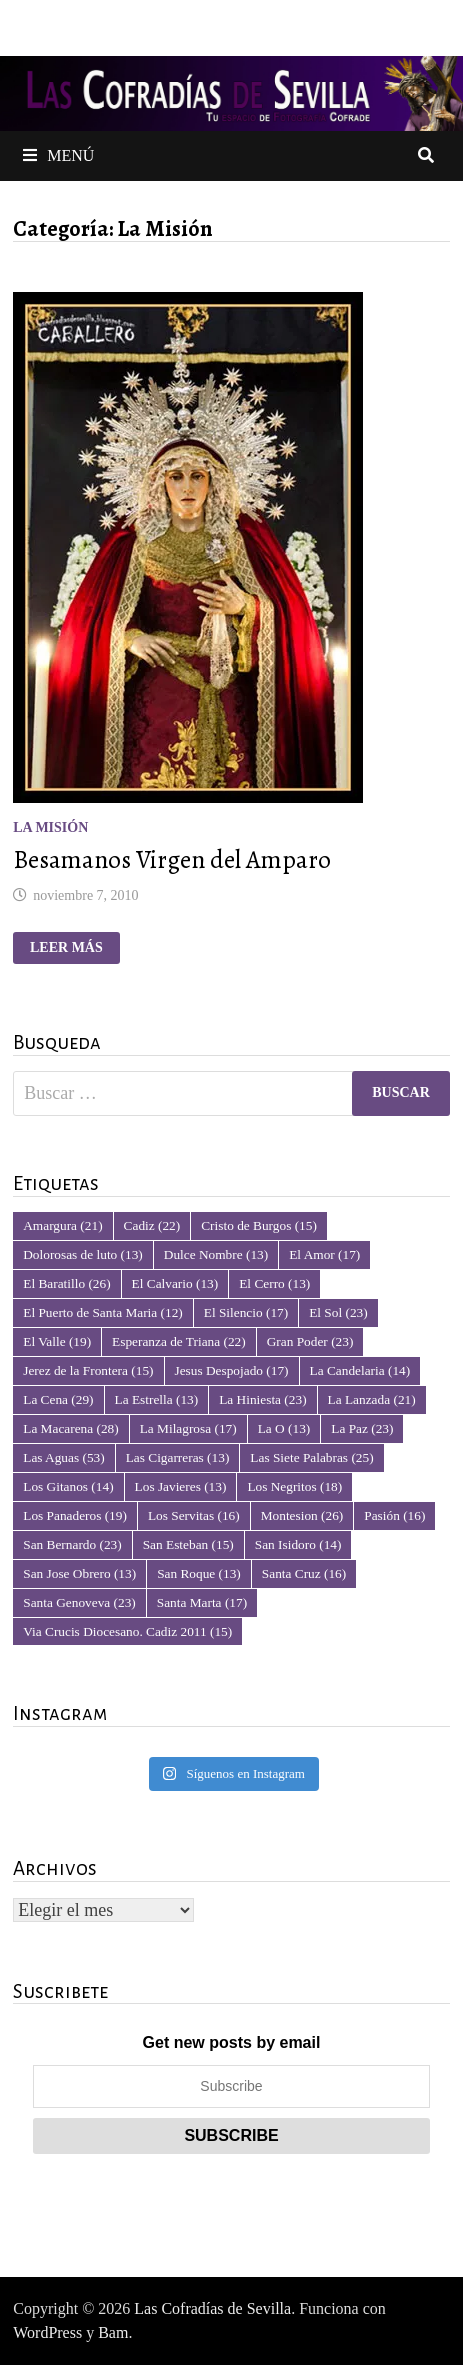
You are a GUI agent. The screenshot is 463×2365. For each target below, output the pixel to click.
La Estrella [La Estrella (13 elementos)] (157, 1399)
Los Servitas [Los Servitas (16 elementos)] (194, 1515)
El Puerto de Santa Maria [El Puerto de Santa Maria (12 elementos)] (103, 1312)
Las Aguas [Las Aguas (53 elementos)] (63, 1457)
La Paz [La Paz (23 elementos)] (362, 1428)
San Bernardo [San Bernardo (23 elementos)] (72, 1544)
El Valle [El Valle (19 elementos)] (57, 1341)
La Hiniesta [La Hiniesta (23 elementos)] (262, 1399)
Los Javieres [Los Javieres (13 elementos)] (181, 1486)
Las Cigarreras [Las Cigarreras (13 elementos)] (178, 1457)
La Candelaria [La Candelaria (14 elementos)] (360, 1370)
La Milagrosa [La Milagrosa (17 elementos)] (188, 1428)
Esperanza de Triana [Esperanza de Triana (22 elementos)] (179, 1341)
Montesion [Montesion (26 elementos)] (302, 1515)
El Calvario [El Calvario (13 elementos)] (175, 1283)
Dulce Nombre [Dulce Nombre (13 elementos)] (216, 1254)
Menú (58, 155)
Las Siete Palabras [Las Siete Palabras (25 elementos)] (311, 1457)
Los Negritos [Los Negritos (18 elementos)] (294, 1486)
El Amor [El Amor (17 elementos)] (324, 1254)
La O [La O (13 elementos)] (284, 1428)
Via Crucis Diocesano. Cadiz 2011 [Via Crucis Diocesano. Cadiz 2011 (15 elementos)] (127, 1631)
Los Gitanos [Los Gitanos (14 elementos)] (68, 1486)
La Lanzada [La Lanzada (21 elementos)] (372, 1399)
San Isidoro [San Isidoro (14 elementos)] (298, 1544)
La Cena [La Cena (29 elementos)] (58, 1399)
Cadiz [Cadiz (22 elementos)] (152, 1225)
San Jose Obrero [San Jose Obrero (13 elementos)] (79, 1573)
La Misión (50, 827)
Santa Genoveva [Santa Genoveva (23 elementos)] (79, 1602)
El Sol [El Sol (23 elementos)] (338, 1312)
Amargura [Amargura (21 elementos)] (62, 1225)
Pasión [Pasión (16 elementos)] (394, 1515)
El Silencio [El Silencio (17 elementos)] (246, 1312)
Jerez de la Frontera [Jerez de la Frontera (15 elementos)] (88, 1370)
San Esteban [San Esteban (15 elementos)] (188, 1544)
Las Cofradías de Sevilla (212, 2308)
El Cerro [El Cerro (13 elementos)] (274, 1283)
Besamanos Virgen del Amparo (172, 860)
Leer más (73, 948)
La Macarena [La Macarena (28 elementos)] (70, 1428)
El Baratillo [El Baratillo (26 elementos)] (66, 1283)
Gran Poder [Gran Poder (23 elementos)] (310, 1341)
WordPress (47, 2332)
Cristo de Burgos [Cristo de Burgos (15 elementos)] (259, 1225)
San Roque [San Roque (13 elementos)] (199, 1573)
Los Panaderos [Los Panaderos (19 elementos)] (75, 1515)
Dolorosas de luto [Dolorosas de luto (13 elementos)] (83, 1254)
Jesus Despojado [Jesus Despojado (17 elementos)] (232, 1370)
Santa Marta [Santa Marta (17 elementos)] (202, 1602)
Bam (113, 2332)
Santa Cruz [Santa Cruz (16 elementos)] (304, 1573)
